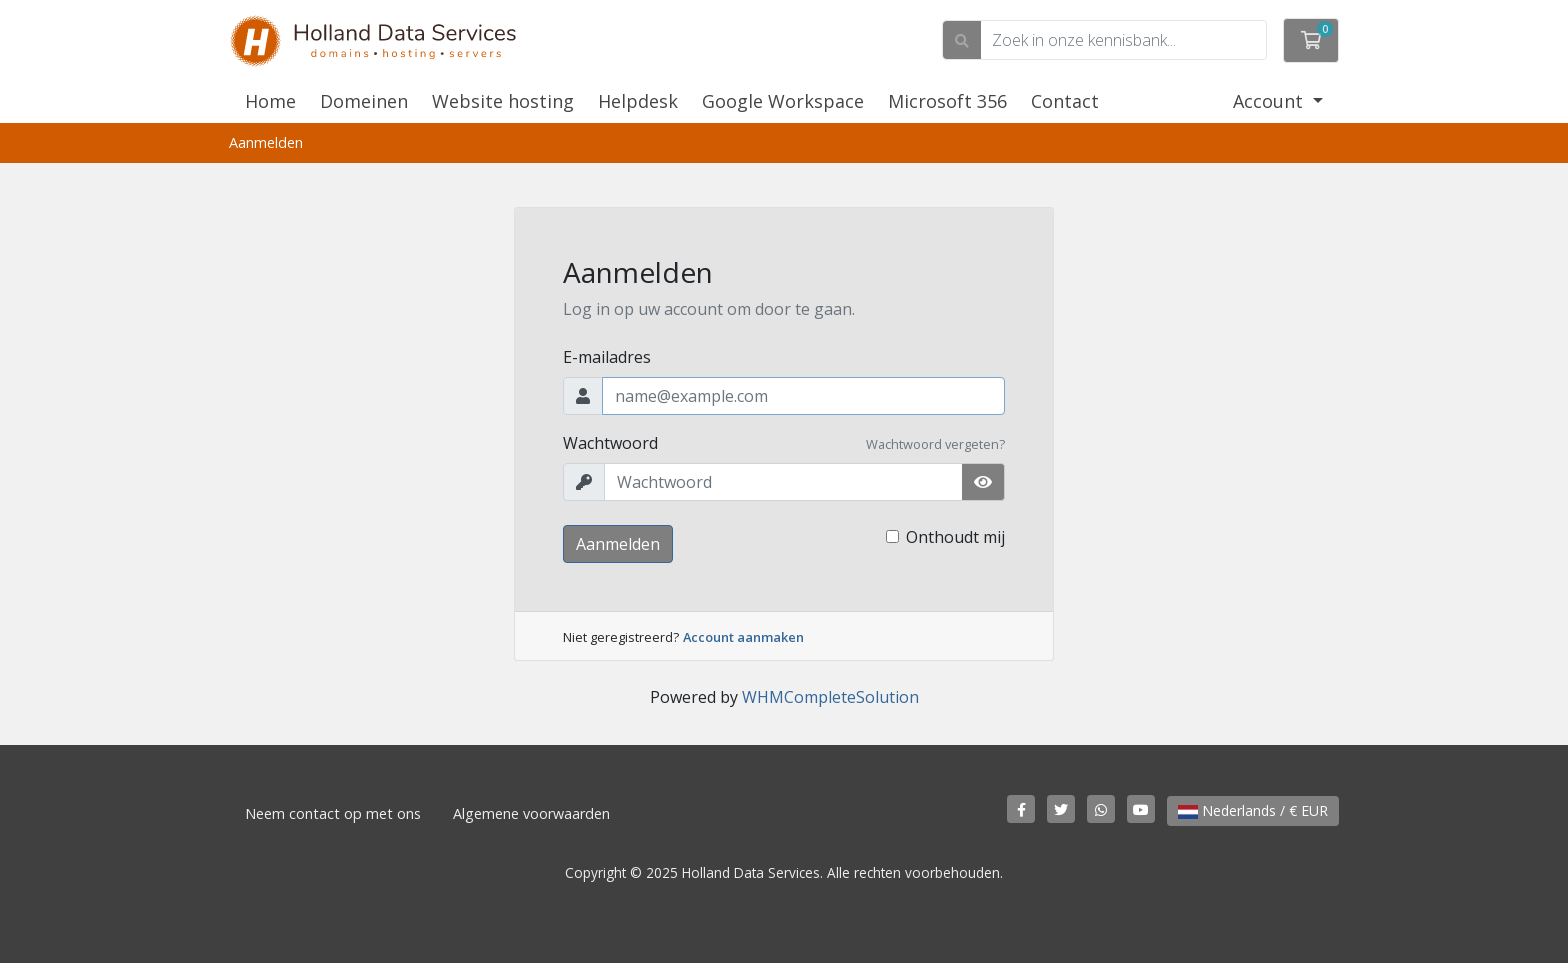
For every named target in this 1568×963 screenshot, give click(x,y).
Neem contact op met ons (333, 813)
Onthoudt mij (955, 537)
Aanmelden (618, 544)
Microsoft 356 (947, 101)
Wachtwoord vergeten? (935, 444)
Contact (1065, 101)
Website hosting (503, 101)
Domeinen (364, 101)
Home (270, 101)
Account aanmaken (743, 637)
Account (1270, 101)
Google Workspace (783, 101)
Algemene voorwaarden (531, 813)
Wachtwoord (610, 443)
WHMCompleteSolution (830, 697)
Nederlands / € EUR (1253, 810)
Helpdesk (638, 101)
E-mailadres (607, 357)
